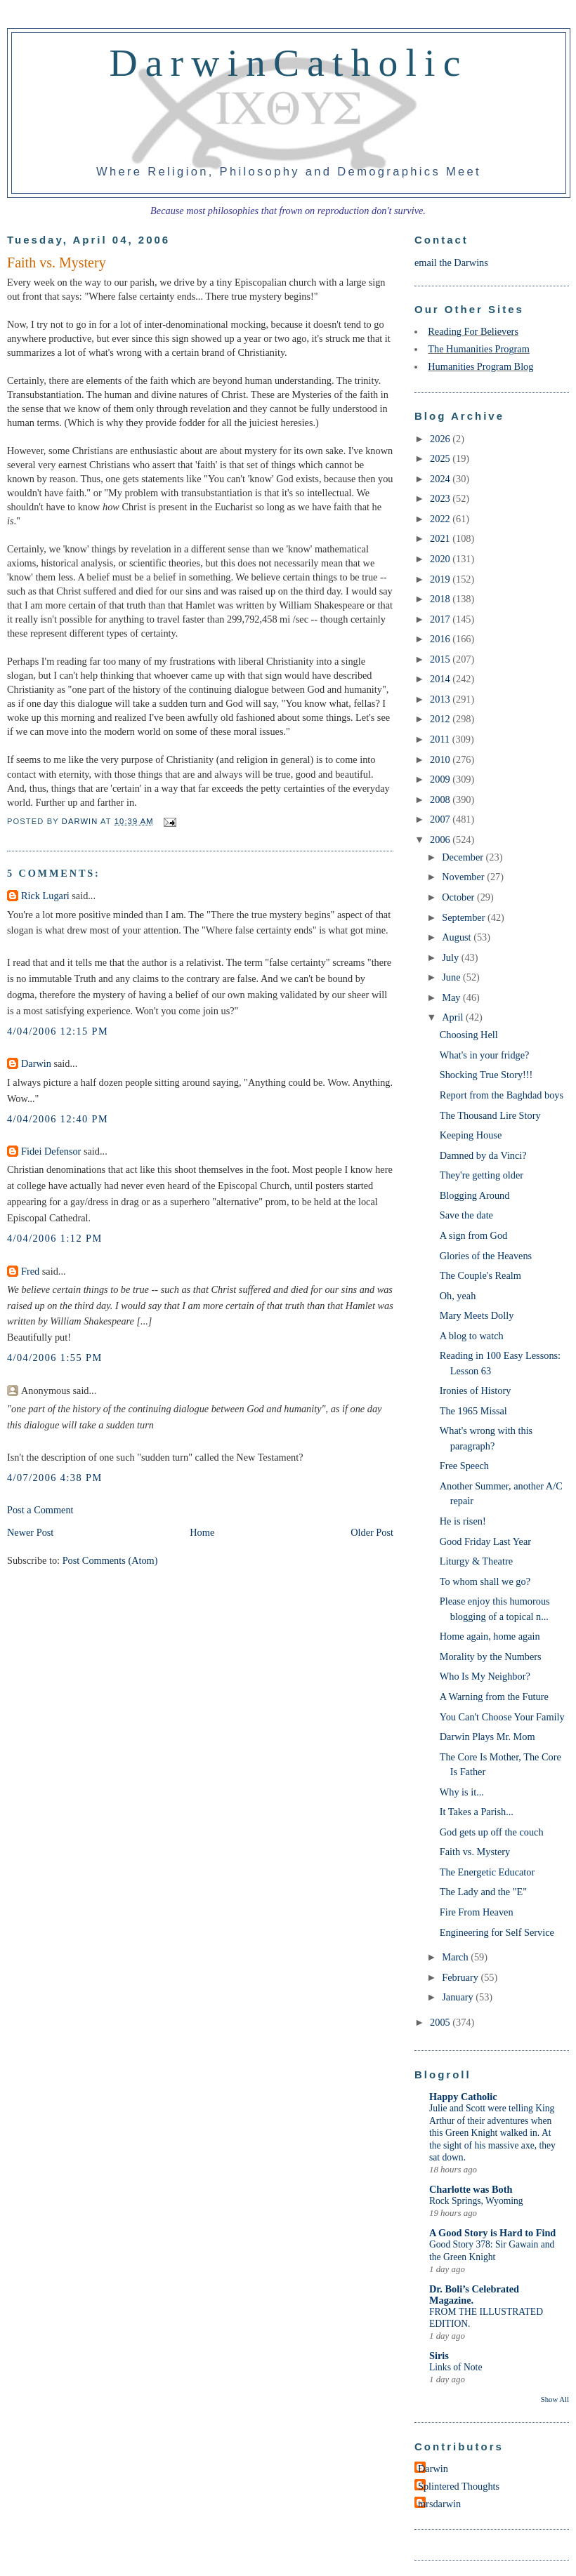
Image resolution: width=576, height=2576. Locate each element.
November (464, 876)
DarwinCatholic (289, 62)
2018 (441, 598)
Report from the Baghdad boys (501, 1095)
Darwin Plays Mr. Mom (487, 1736)
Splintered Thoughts (458, 2486)
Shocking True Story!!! (486, 1074)
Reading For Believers (473, 331)
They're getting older (481, 1175)
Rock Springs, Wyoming (476, 2201)
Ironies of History (475, 1390)
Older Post (372, 1532)
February (461, 1977)
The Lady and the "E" (483, 1891)
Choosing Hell (469, 1034)
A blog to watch (472, 1335)
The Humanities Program (479, 348)
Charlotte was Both (470, 2189)
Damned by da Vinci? (483, 1155)
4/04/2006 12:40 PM (57, 1118)
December (463, 857)
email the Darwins (451, 262)
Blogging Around (475, 1195)
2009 (441, 779)
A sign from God (474, 1235)
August (457, 937)
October (459, 897)
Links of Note (455, 2367)
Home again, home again (490, 1636)
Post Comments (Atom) (110, 1560)
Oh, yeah (458, 1295)
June (452, 977)
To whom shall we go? (485, 1581)
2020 (441, 558)
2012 (441, 718)
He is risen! (463, 1521)
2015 (441, 659)
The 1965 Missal (473, 1410)
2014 (441, 678)
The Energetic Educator (487, 1872)
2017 (441, 619)
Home (202, 1532)
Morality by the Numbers (491, 1656)
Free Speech (464, 1465)
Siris (439, 2355)
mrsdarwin (439, 2503)
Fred (30, 1271)
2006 (441, 839)
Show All (555, 2399)
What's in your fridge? (485, 1055)
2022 (441, 518)
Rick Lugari (45, 895)
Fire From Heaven (476, 1912)
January (459, 1997)
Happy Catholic (463, 2096)
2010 (441, 759)
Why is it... (462, 1792)
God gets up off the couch (492, 1832)
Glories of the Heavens (486, 1255)
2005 (441, 2022)
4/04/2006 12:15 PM (57, 1031)
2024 (441, 478)
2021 (441, 538)
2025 (441, 458)
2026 (441, 438)
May (452, 997)
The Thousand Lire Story (490, 1115)
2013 (441, 699)
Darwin (36, 1063)
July (451, 957)
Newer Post (30, 1532)
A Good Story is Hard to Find (492, 2232)
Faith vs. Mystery (475, 1851)
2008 (441, 799)
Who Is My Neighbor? (485, 1676)
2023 (441, 498)
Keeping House (471, 1135)
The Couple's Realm (480, 1275)
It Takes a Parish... (476, 1811)
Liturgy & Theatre (476, 1561)
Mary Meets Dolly (477, 1315)
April (454, 1017)
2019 (441, 579)
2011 (441, 739)
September (464, 917)
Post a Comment (40, 1509)
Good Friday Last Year (485, 1541)
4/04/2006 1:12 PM (55, 1238)
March (456, 1957)
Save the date (466, 1215)
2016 (441, 638)
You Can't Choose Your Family (502, 1716)
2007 (441, 819)
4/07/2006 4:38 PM (55, 1477)
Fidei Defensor (51, 1151)
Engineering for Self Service (497, 1932)
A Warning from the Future (494, 1696)
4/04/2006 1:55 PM (55, 1357)
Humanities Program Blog (480, 366)
